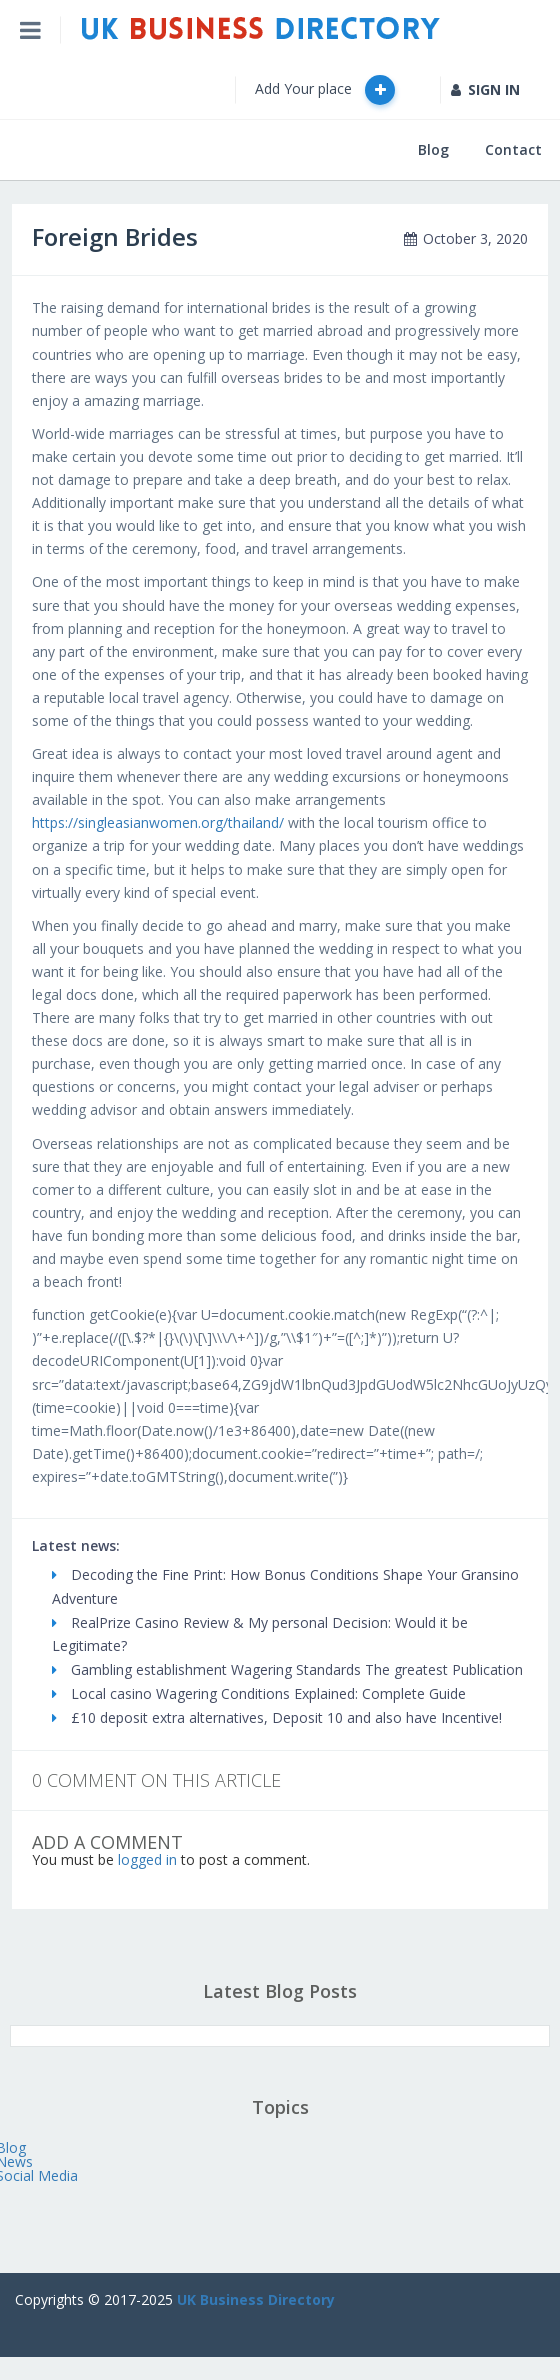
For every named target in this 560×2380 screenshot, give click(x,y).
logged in (147, 1859)
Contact (513, 149)
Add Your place (325, 90)
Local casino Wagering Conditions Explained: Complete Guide (259, 1693)
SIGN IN (485, 89)
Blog (433, 149)
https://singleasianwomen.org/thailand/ (158, 822)
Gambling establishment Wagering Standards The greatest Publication (287, 1669)
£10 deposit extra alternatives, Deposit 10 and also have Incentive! (277, 1717)
